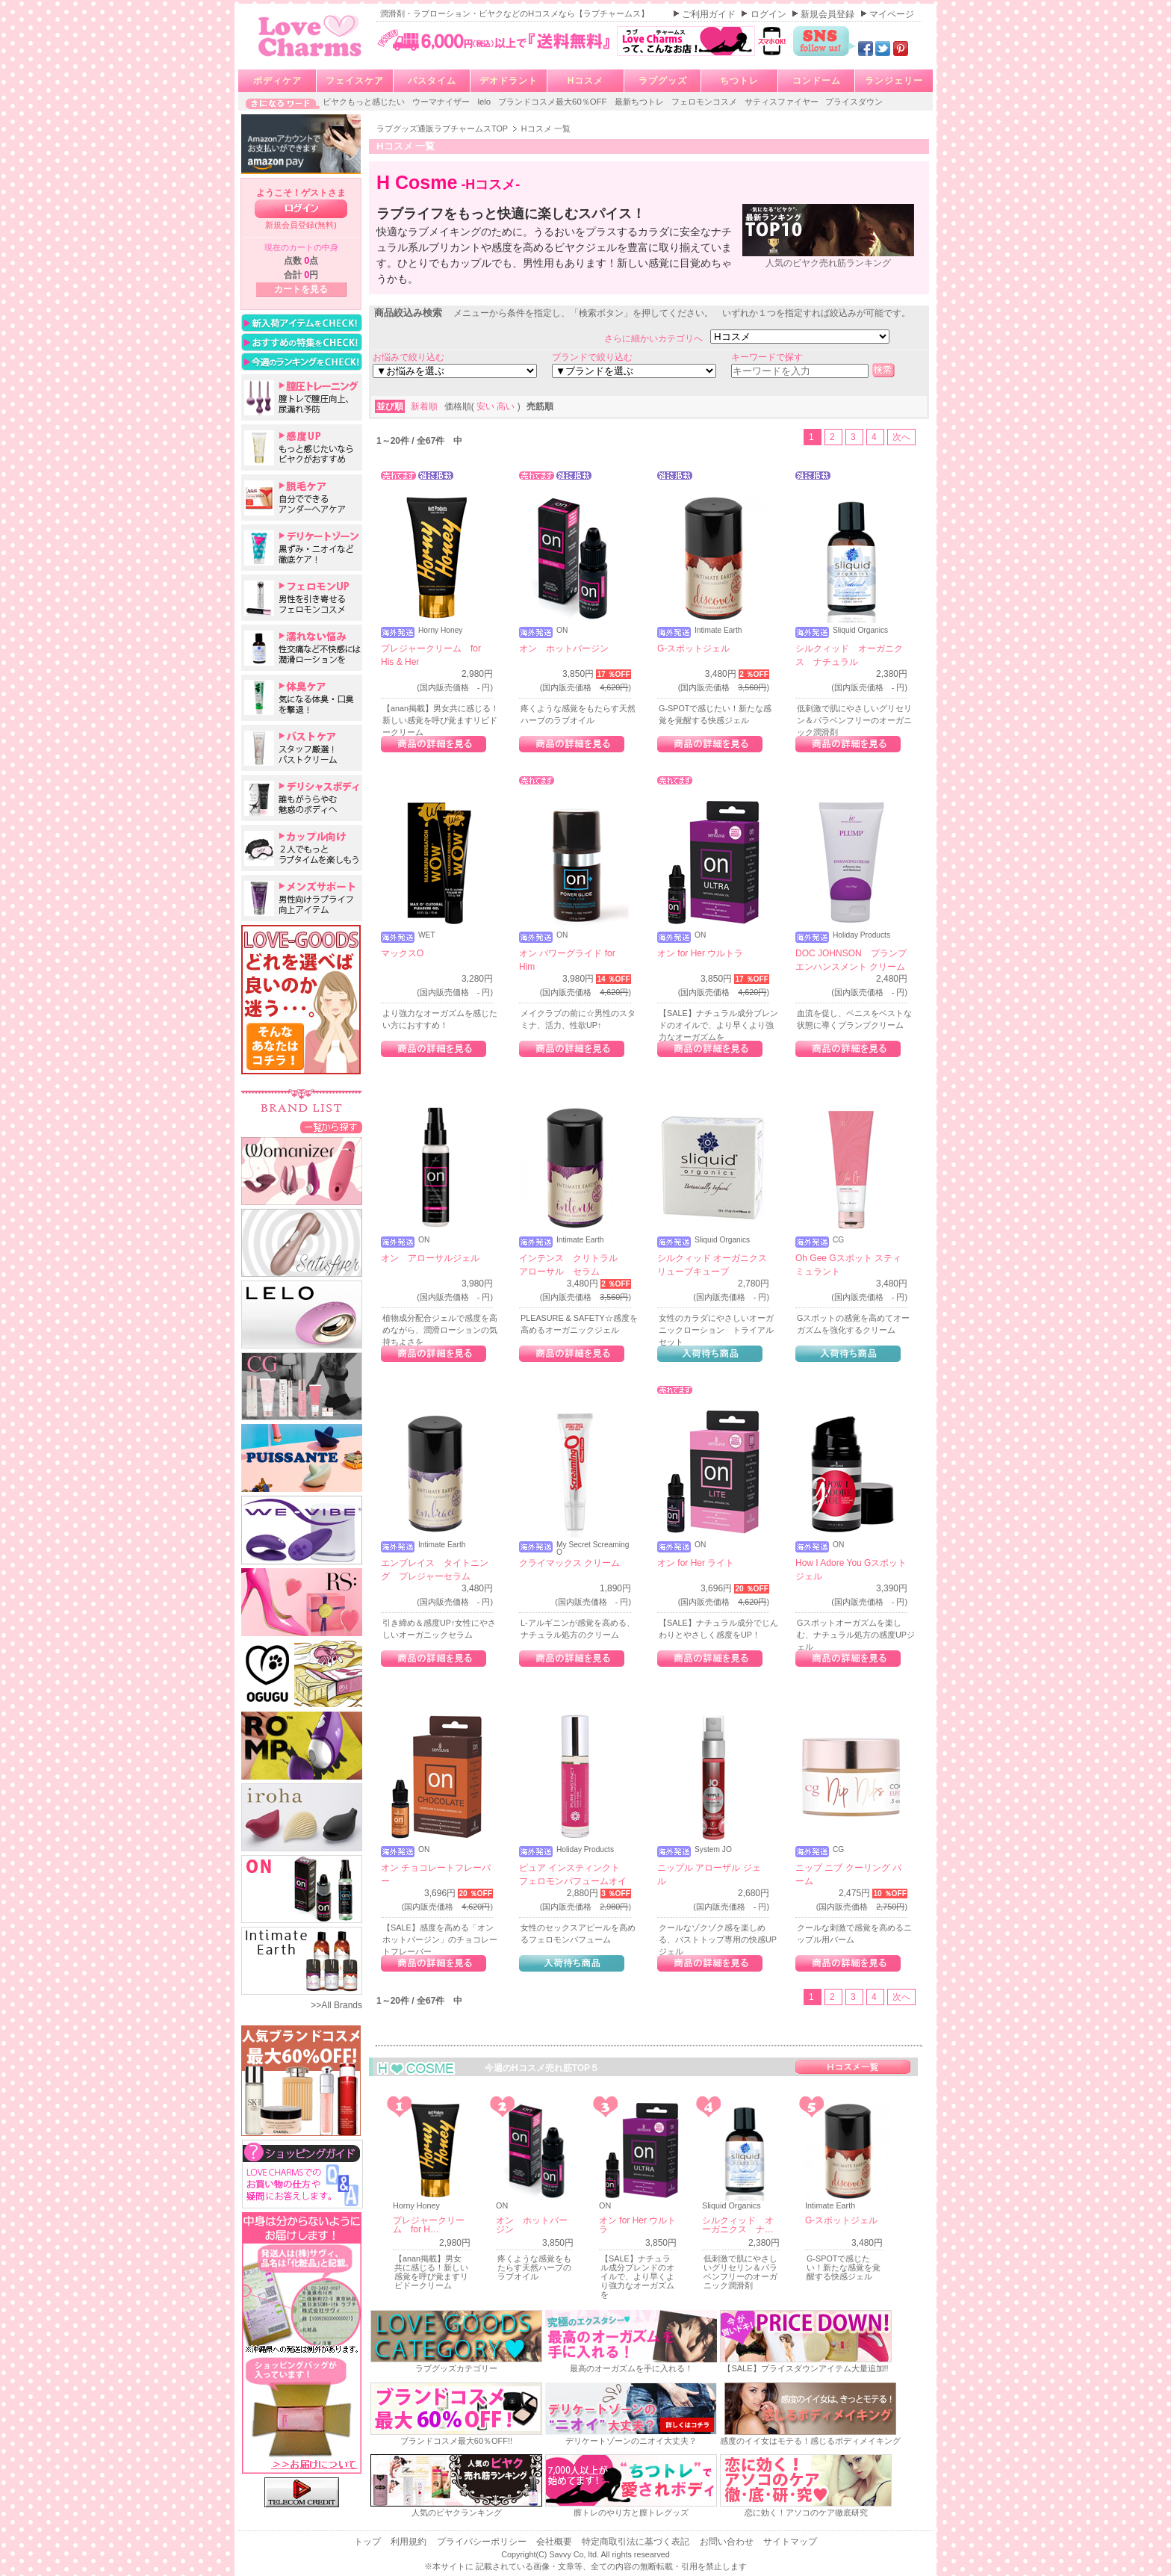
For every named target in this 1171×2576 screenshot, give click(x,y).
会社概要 (555, 2541)
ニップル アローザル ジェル (709, 1874)
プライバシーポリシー (483, 2541)
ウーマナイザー (442, 101)
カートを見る (301, 289)
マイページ (891, 14)
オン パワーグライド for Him (567, 960)
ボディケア (277, 80)
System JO (713, 1850)
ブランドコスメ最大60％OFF (553, 101)
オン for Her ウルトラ (700, 953)
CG (838, 1240)
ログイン (770, 14)
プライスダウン (854, 101)
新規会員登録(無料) (301, 224)
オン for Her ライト (695, 1563)
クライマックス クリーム (569, 1563)
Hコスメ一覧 (852, 2067)
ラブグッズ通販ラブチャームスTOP (443, 128)
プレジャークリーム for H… (429, 2225)
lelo (485, 101)
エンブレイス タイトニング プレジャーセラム (434, 1570)
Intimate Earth (718, 630)
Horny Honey (440, 630)
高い (507, 406)
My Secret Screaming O (592, 1548)
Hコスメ (586, 80)
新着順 (425, 406)
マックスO (402, 953)
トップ (368, 2541)
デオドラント (508, 80)
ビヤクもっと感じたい (365, 101)
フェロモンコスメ (705, 101)
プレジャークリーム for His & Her (431, 655)
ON (562, 630)
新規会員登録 (829, 14)
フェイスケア (355, 80)
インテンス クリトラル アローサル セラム (573, 1265)
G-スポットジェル (693, 648)
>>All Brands (336, 2005)
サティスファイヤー (783, 101)
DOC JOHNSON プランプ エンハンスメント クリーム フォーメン (851, 966)
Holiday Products (861, 935)
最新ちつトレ (640, 101)
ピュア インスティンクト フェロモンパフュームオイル (573, 1881)
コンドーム (816, 80)
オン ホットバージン (564, 648)
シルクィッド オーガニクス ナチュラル (849, 655)
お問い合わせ (728, 2541)
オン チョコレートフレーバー (436, 1874)
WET (426, 935)
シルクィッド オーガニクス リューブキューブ (712, 1265)
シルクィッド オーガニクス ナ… (738, 2225)
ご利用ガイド (710, 14)
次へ (901, 437)
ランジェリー (894, 80)
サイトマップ (790, 2541)
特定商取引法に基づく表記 (637, 2541)
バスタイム (432, 80)
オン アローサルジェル (430, 1258)
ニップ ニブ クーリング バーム (848, 1874)
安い (486, 406)
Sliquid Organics (860, 630)
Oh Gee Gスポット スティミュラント (848, 1265)
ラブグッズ (663, 80)
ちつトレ (739, 80)
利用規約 (410, 2541)
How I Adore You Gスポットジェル (851, 1570)
